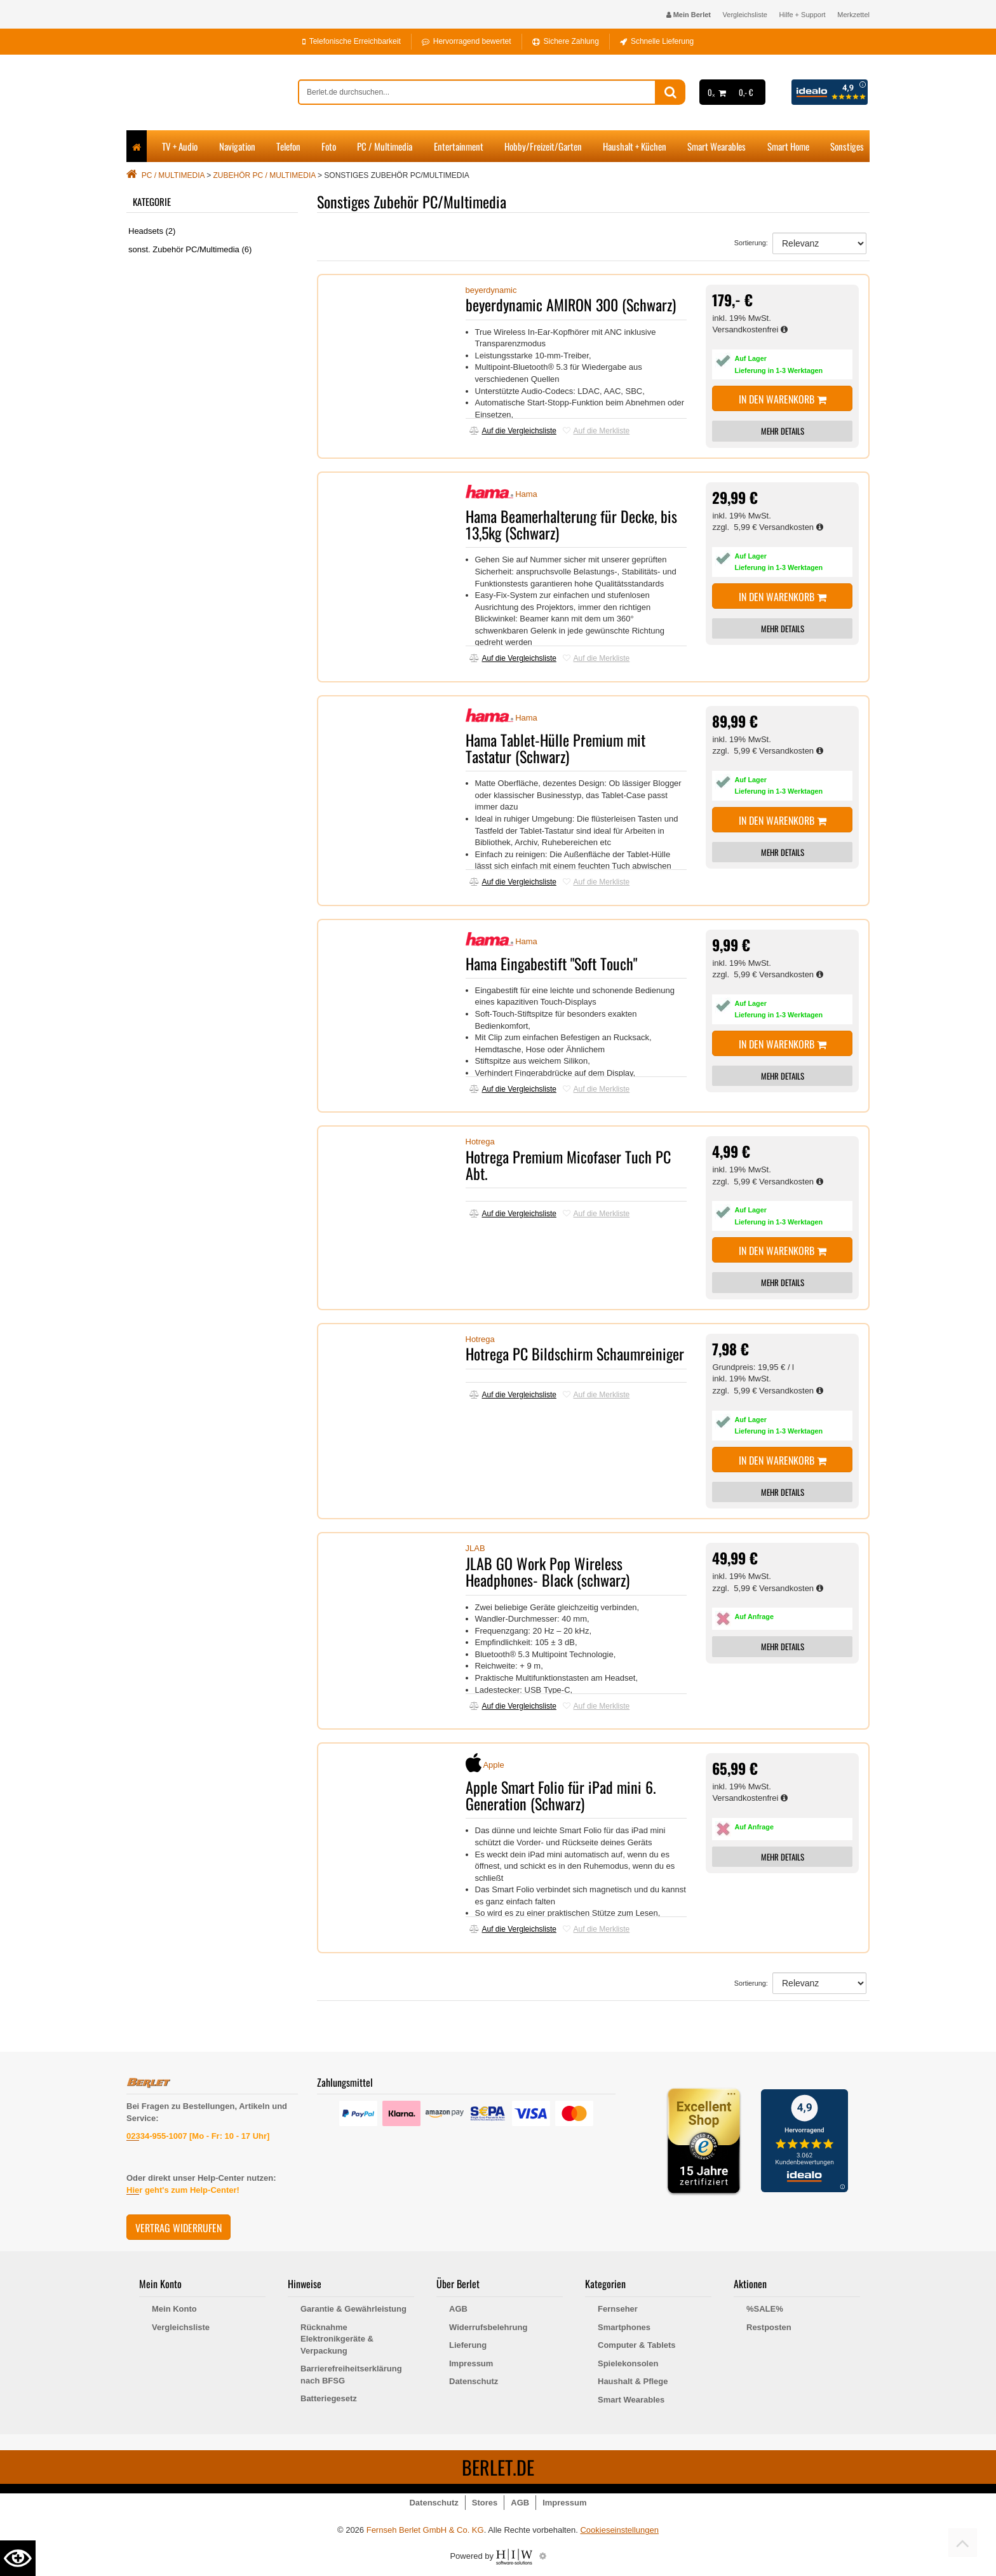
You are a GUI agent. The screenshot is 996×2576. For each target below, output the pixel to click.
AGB (458, 2309)
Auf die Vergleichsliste (512, 430)
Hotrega (480, 1141)
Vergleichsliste (745, 14)
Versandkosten (791, 527)
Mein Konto (174, 2309)
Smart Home (788, 146)
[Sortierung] (819, 243)
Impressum (471, 2363)
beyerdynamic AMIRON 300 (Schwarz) (571, 304)
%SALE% (764, 2309)
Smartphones (624, 2327)
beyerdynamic (491, 290)
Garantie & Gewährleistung (353, 2309)
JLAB (475, 1548)
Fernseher (618, 2309)
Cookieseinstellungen (619, 2530)
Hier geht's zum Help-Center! (182, 2190)
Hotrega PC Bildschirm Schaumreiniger (575, 1353)
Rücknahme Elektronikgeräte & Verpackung (337, 2339)
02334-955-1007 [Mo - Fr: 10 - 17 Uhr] (197, 2136)
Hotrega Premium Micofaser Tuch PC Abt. (568, 1164)
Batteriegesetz (328, 2398)
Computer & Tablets (637, 2345)
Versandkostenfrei (750, 329)
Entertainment (458, 146)
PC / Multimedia (384, 146)
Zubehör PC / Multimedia (264, 175)
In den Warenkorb (782, 399)
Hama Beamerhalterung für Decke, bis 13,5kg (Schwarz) (571, 524)
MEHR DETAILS (782, 430)
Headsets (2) (151, 231)
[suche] (477, 92)
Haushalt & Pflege (633, 2381)
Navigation (237, 146)
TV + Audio (180, 146)
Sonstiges (847, 146)
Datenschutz (473, 2381)
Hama (526, 494)
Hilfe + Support (802, 14)
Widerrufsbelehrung (488, 2327)
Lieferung (468, 2345)
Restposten (768, 2327)
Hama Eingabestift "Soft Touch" (551, 963)
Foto (328, 146)
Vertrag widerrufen (178, 2227)
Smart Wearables (716, 146)
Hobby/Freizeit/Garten (543, 146)
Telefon (288, 146)
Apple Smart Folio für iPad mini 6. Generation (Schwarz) (561, 1795)
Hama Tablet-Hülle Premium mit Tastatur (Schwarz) (555, 748)
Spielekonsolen (628, 2363)
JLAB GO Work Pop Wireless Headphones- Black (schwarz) (547, 1571)
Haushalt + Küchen (634, 146)
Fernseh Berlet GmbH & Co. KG (425, 2530)
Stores (484, 2502)
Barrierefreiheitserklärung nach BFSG (351, 2374)
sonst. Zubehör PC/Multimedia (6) (190, 249)
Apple (493, 1765)
